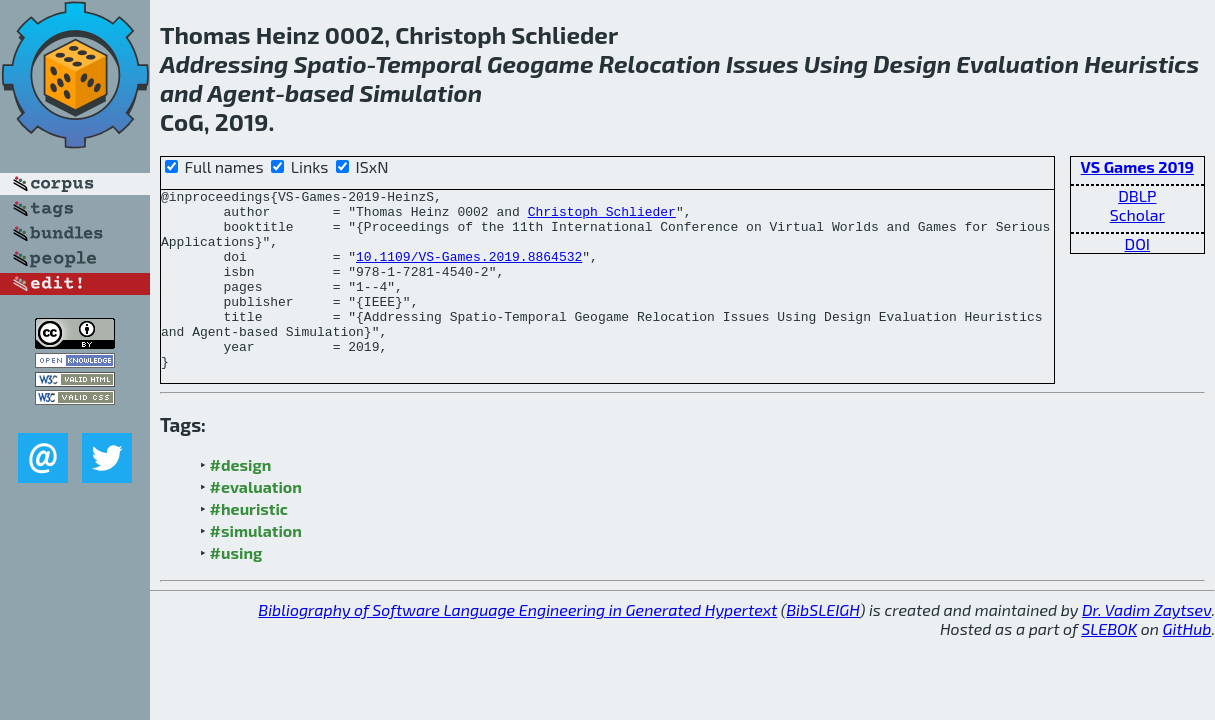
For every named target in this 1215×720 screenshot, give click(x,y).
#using (236, 588)
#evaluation (256, 522)
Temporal (428, 63)
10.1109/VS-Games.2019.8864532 (469, 271)
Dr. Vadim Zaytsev (1146, 645)
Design (912, 63)
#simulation (256, 566)
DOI (1138, 243)
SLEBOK (1109, 664)
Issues (762, 63)
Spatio (330, 63)
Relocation (660, 63)
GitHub (1187, 664)
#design (241, 500)
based (319, 92)
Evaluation (1017, 63)
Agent (242, 92)
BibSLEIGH (822, 645)
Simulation (420, 92)
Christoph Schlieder (602, 217)
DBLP (1137, 195)
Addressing (224, 63)
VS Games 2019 (1137, 166)
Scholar (1137, 214)
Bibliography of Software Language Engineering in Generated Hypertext (517, 645)
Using (836, 63)
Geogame (540, 63)
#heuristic (249, 544)
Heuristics (1141, 63)
